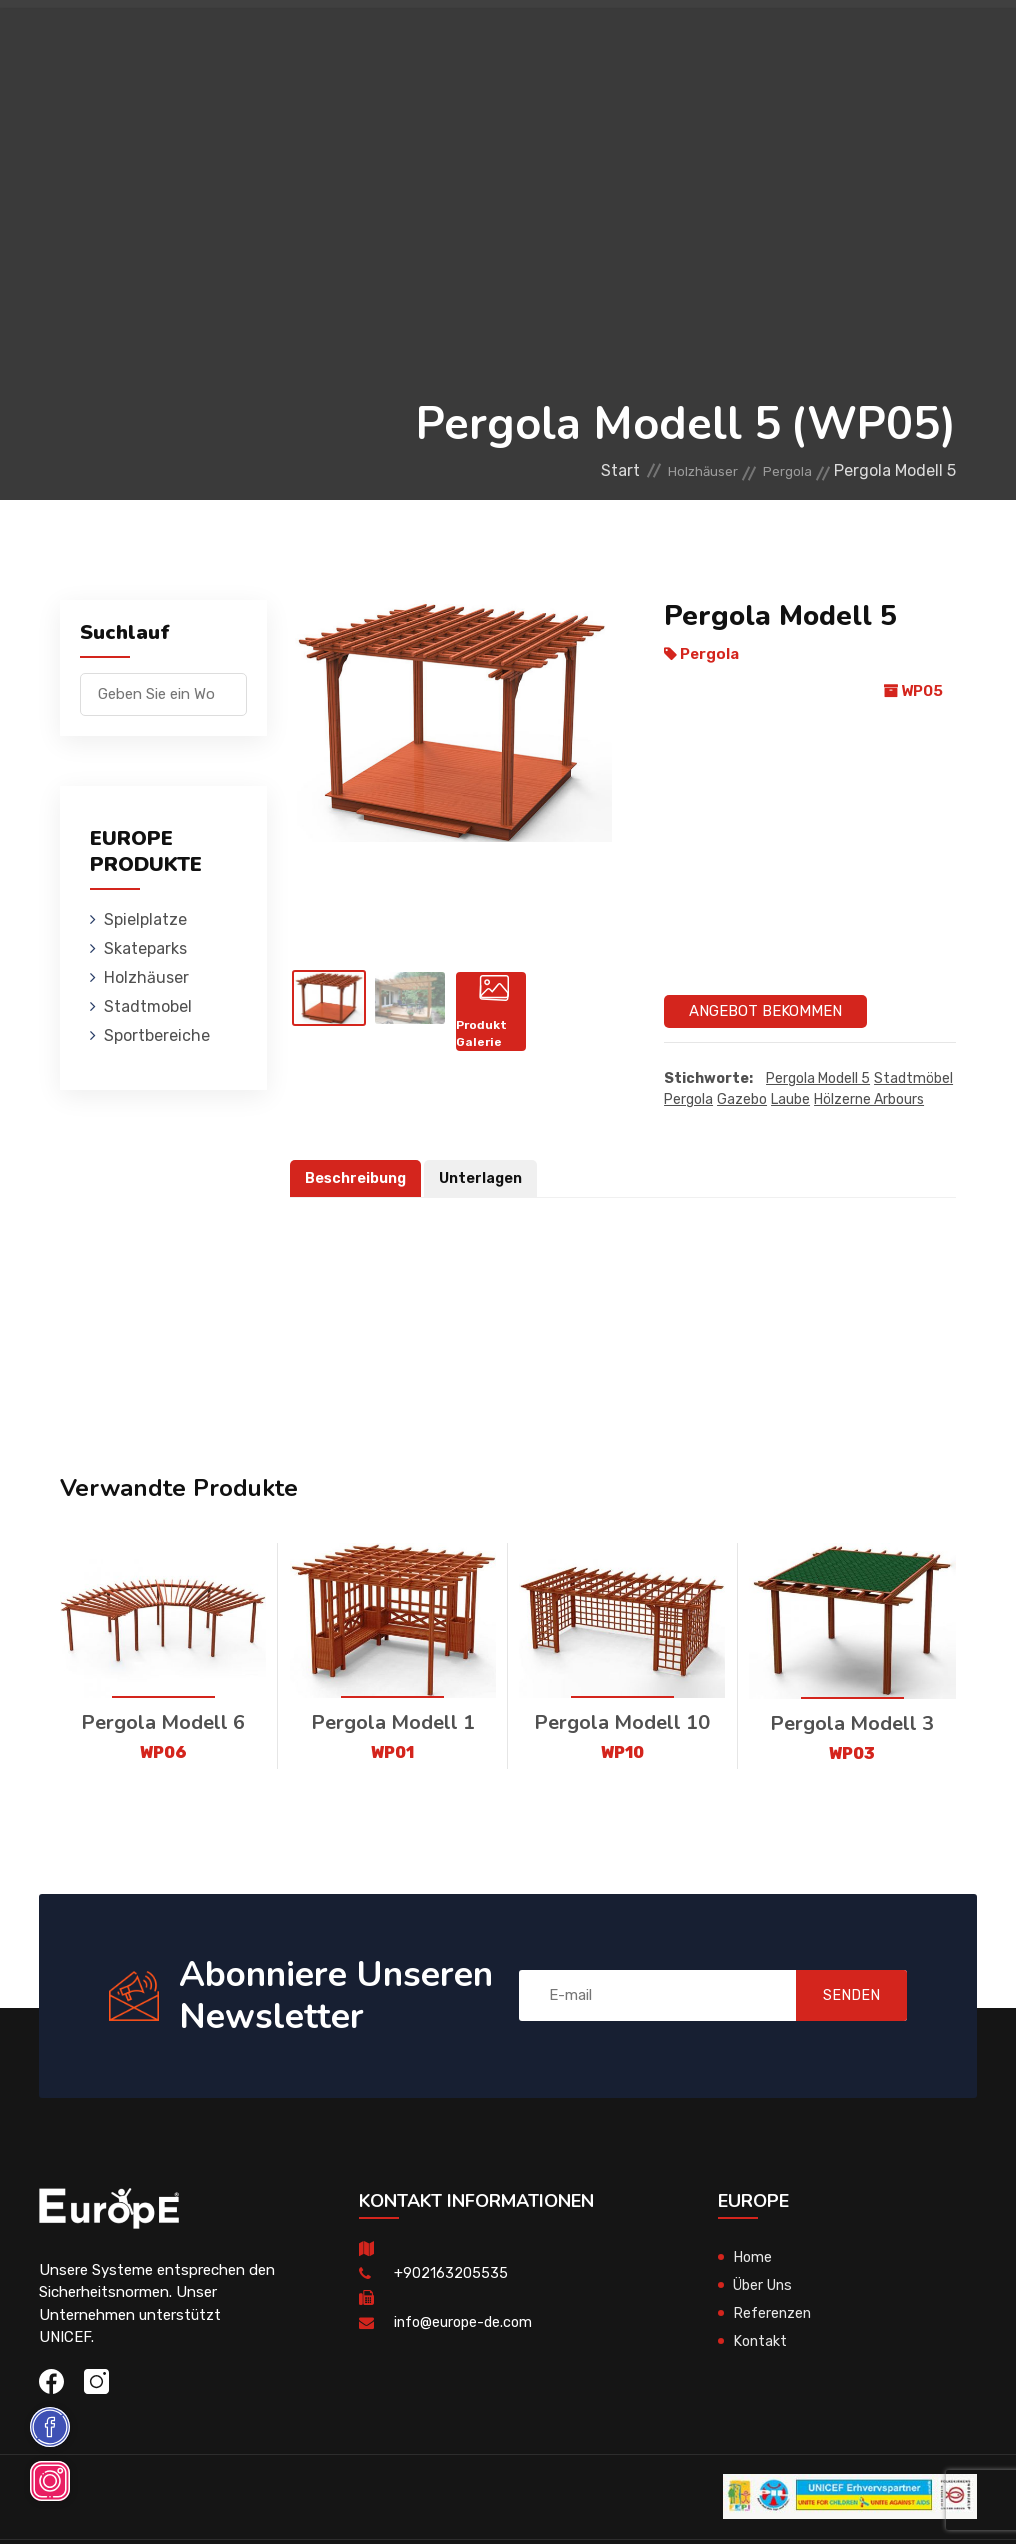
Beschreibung (357, 1179)
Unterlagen (486, 1179)
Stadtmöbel (913, 1079)
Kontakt (761, 2341)
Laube (790, 1100)
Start (577, 470)
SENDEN (838, 1996)
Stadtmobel (684, 44)
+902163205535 (451, 2273)
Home (753, 2257)
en (895, 108)
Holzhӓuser (571, 44)
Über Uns (765, 2285)
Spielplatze (347, 44)
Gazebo (742, 1100)
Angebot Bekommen (765, 1011)
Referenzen (773, 2313)
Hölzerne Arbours (869, 1100)
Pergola (780, 470)
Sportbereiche (672, 134)
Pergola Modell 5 (818, 1079)
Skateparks (459, 44)
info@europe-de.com (466, 2322)
